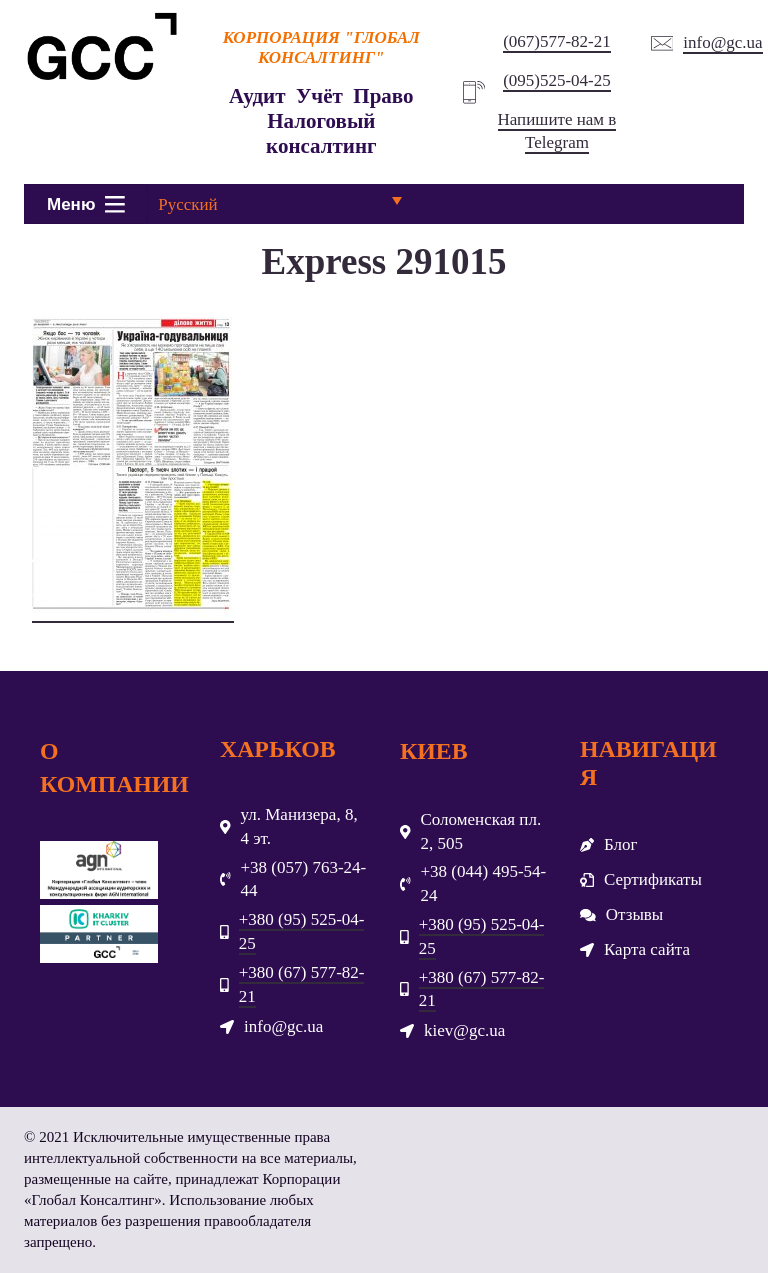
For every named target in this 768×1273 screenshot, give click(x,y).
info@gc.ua (722, 42)
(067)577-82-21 (557, 41)
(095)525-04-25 (557, 80)
